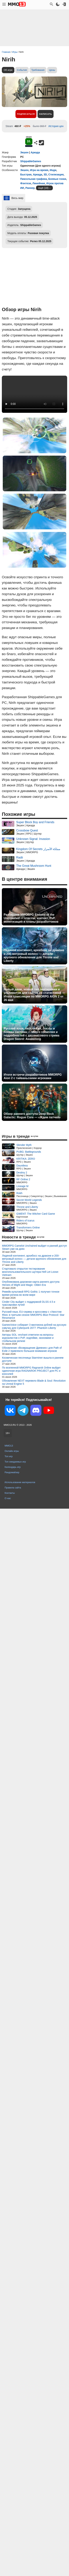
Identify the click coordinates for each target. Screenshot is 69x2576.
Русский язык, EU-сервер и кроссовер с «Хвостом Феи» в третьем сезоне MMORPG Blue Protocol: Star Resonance (33, 1314)
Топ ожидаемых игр (15, 1461)
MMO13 (9, 1445)
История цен (55, 126)
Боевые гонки (57, 178)
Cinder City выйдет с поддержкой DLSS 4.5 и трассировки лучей (28, 1303)
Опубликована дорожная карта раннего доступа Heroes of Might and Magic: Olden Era (30, 1283)
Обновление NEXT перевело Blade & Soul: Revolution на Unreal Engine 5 (34, 1382)
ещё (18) (43, 187)
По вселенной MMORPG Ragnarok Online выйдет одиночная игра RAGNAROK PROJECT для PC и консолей (31, 1370)
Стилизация (56, 174)
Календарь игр (13, 1467)
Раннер (30, 187)
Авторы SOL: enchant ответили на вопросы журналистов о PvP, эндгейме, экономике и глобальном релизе (28, 1337)
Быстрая (25, 174)
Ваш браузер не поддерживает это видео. (34, 394)
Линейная (38, 183)
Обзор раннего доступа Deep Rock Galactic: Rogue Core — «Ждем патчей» (32, 1115)
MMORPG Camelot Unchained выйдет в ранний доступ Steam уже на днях (34, 1247)
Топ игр (9, 1456)
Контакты (10, 1493)
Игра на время (39, 170)
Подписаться (26, 114)
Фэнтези (25, 183)
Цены (52, 70)
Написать (45, 114)
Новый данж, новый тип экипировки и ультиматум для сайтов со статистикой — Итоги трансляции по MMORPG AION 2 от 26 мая (34, 995)
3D (45, 174)
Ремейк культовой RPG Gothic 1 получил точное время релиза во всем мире (30, 1293)
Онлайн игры (12, 1451)
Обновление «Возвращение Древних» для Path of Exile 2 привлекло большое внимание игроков (32, 1349)
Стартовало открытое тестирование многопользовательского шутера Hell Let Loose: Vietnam (30, 1271)
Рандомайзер (12, 1472)
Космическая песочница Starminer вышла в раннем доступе (32, 1359)
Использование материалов (20, 1482)
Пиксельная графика (33, 178)
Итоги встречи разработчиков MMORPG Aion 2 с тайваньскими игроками (33, 1076)
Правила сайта (13, 1487)
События (22, 70)
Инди (53, 170)
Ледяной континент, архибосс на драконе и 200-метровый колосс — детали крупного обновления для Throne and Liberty (34, 955)
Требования (38, 70)
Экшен (24, 152)
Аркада (35, 152)
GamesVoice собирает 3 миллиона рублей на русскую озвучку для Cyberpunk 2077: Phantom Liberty (34, 1326)
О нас (8, 1498)
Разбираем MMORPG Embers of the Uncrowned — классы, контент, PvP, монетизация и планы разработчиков (31, 918)
